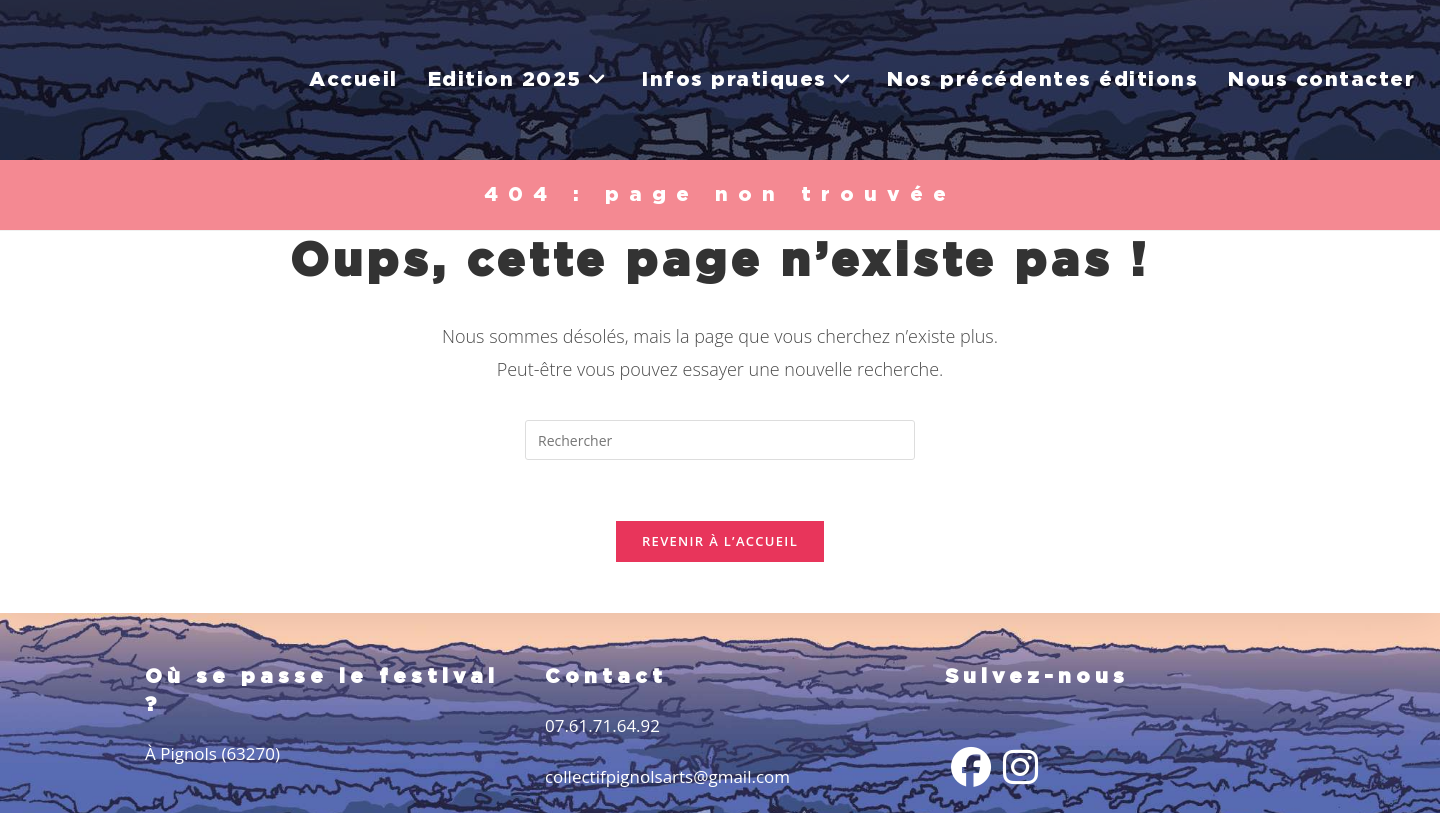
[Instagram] (1020, 767)
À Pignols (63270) (212, 753)
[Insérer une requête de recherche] (720, 440)
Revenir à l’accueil (720, 541)
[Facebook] (971, 767)
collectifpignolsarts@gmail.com (667, 776)
